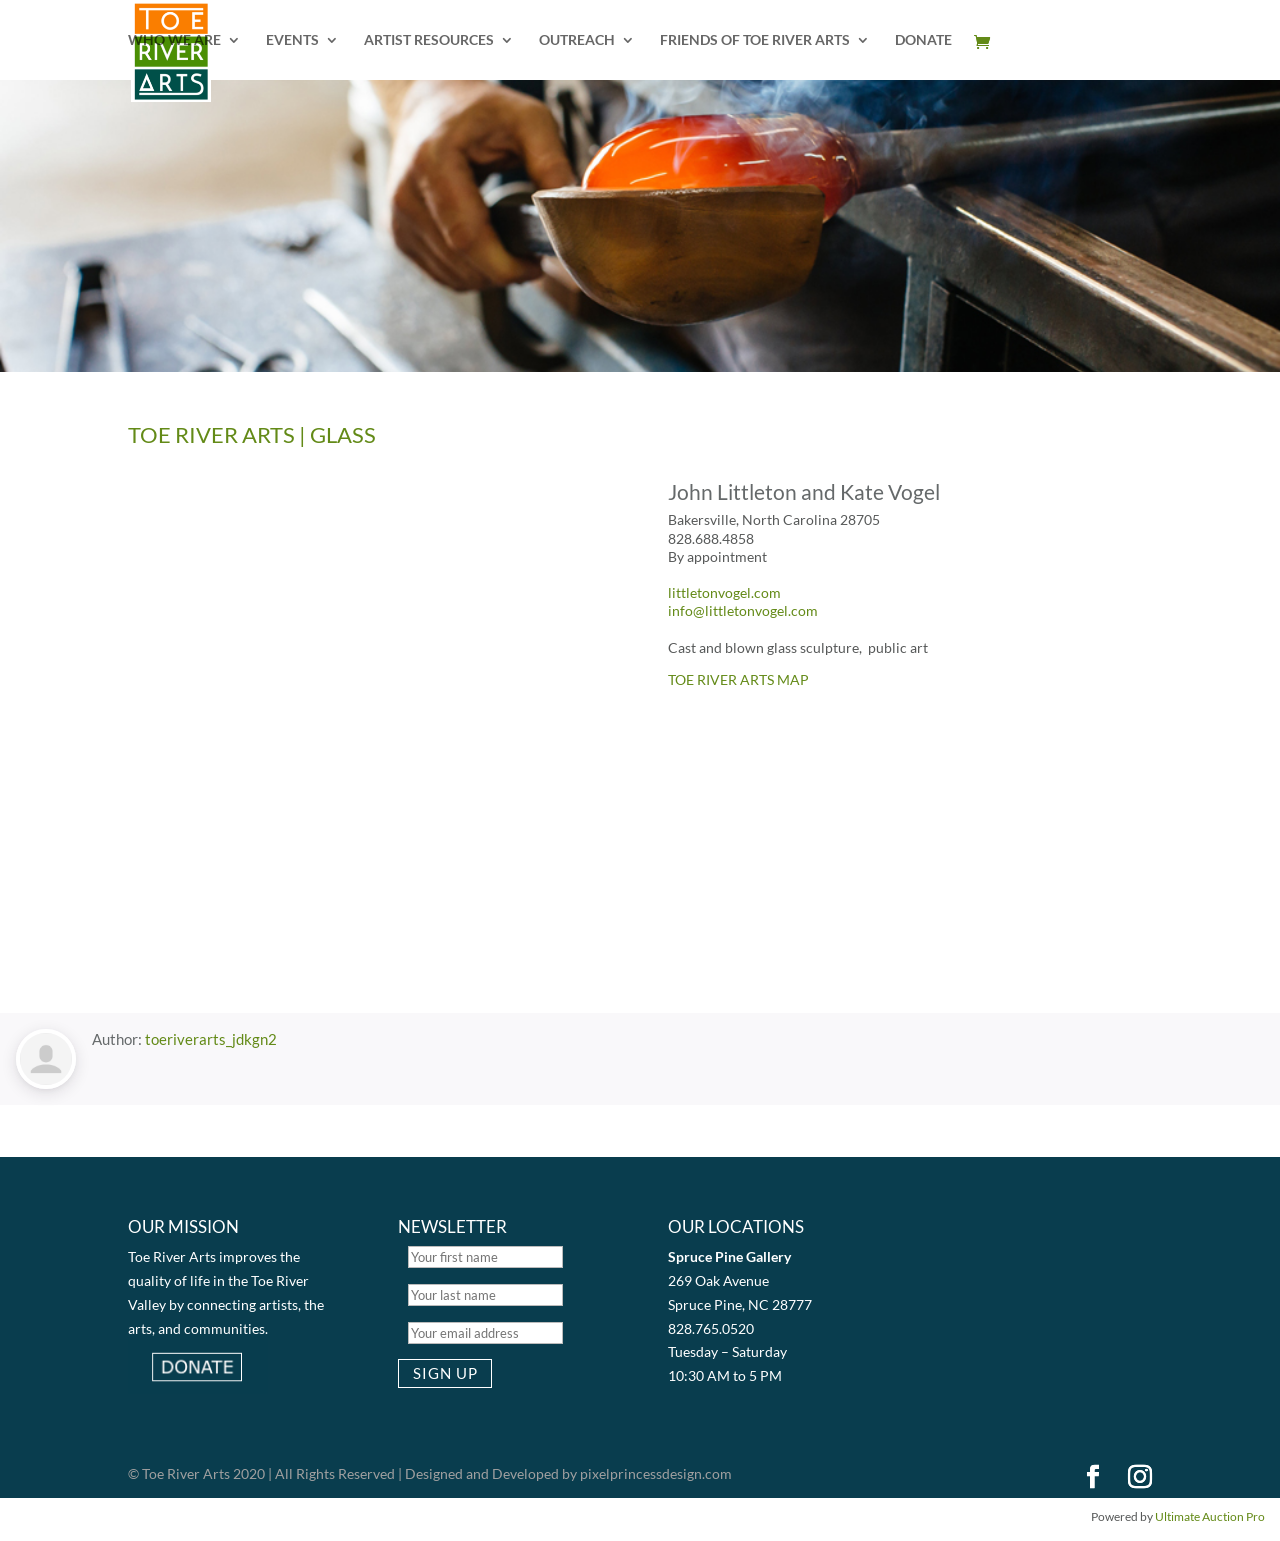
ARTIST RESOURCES (429, 40)
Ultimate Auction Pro (1210, 1516)
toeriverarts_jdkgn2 (211, 1039)
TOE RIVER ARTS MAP (738, 679)
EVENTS (292, 40)
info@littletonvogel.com (743, 610)
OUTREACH (577, 40)
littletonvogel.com (724, 592)
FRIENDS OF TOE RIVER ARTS (755, 40)
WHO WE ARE (174, 40)
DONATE (923, 40)
